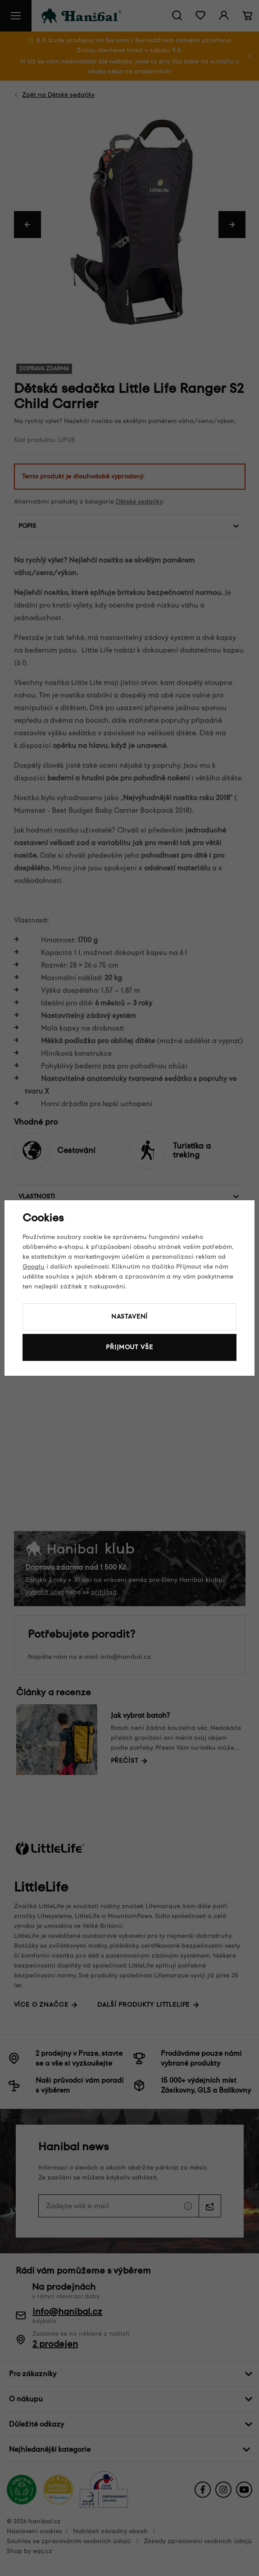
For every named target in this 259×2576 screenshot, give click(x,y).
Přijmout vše (129, 1347)
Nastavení (129, 1316)
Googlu (34, 1266)
